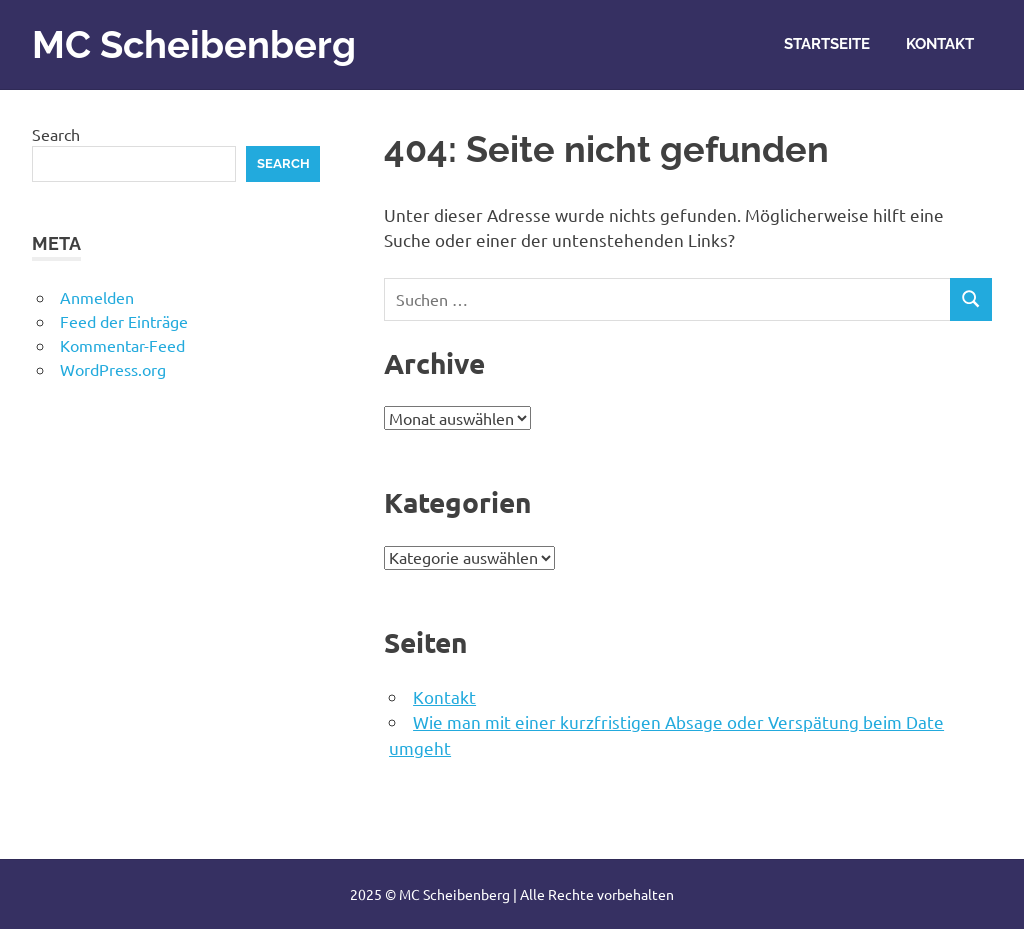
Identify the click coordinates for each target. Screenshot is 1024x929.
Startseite (827, 44)
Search (56, 134)
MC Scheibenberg (194, 44)
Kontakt (940, 44)
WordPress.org (113, 369)
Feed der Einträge (124, 321)
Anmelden (97, 297)
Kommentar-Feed (122, 345)
